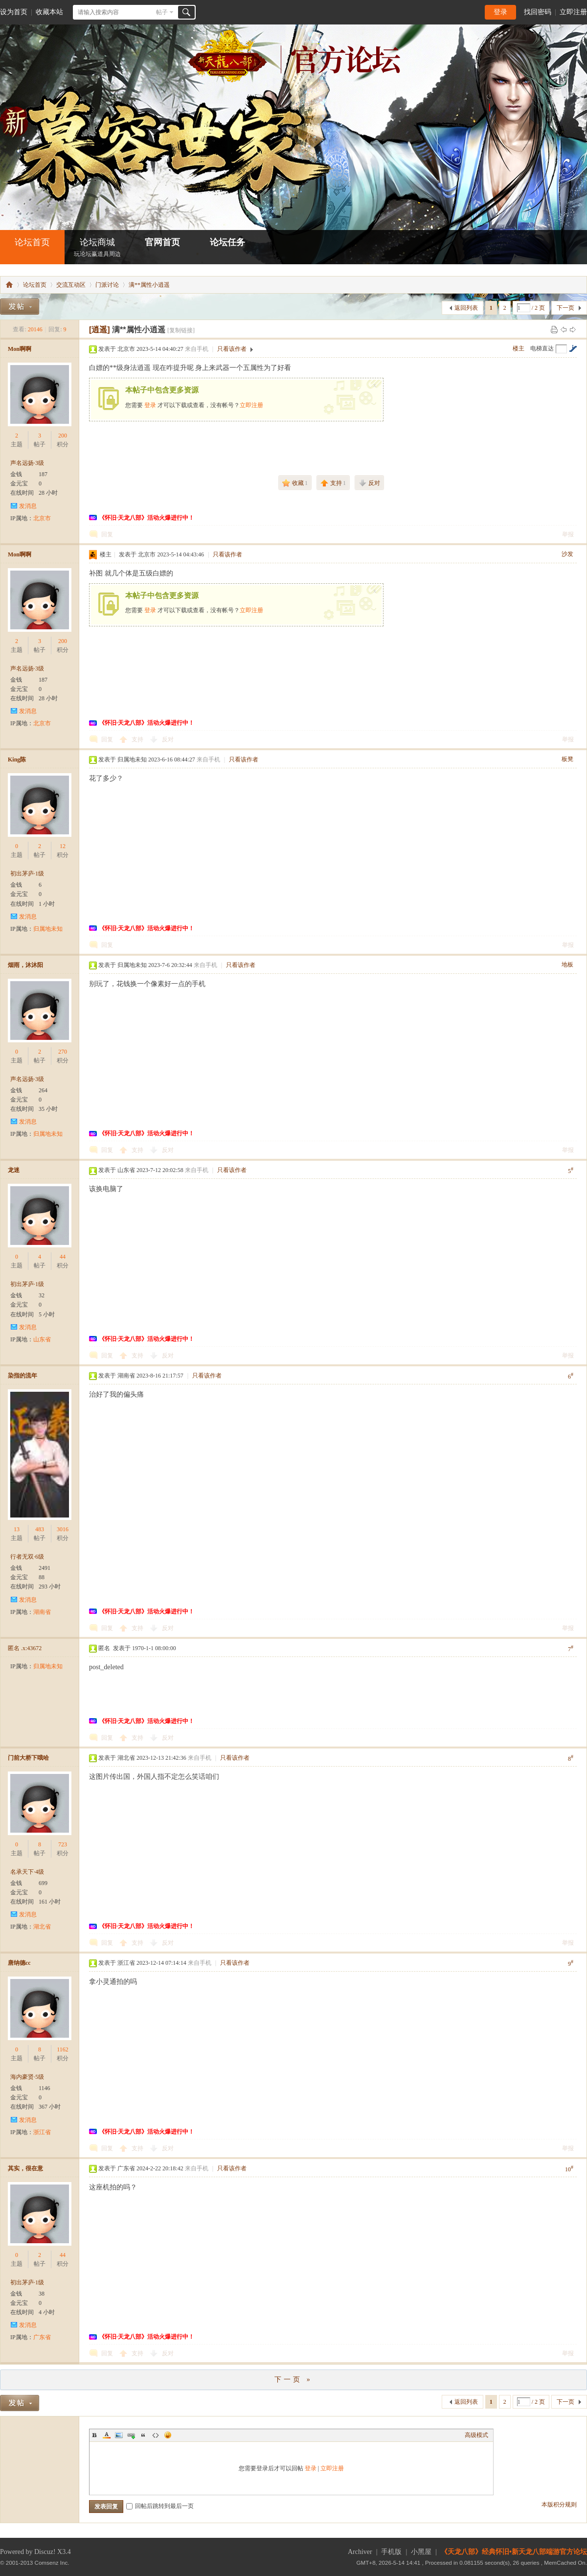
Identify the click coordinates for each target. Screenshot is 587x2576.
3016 (62, 1529)
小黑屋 (421, 2551)
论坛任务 (227, 242)
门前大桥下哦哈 (28, 1757)
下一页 (565, 307)
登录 (500, 12)
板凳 (567, 759)
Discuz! (45, 2551)
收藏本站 (49, 12)
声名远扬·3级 (27, 463)
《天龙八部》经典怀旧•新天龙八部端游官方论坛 (514, 2551)
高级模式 (476, 2435)
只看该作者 (232, 348)
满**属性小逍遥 (149, 284)
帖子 (162, 12)
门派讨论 (107, 284)
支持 (138, 739)
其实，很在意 (25, 2168)
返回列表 (466, 307)
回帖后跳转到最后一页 (160, 2506)
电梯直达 (542, 348)
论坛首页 (32, 242)
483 (39, 1529)
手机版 (391, 2551)
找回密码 (537, 12)
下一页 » (293, 2379)
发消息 (28, 506)
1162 (62, 2049)
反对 (168, 739)
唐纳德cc (19, 1962)
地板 (567, 964)
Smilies (168, 2435)
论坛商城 (97, 248)
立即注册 (573, 12)
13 (17, 1529)
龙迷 (14, 1170)
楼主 (518, 348)
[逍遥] (99, 329)
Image (119, 2435)
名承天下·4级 (27, 1871)
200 (62, 435)
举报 (568, 534)
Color (107, 2435)
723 (62, 1844)
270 (62, 1051)
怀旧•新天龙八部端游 (9, 284)
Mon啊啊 (19, 348)
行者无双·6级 (27, 1556)
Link (131, 2435)
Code (155, 2435)
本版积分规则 (559, 2504)
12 (63, 846)
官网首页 (162, 242)
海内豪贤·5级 (27, 2076)
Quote (143, 2435)
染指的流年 (22, 1375)
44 (63, 1256)
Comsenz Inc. (52, 2562)
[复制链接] (181, 330)
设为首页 (13, 12)
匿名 (25, 1648)
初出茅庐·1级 (27, 873)
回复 (107, 534)
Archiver (360, 2551)
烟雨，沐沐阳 (25, 965)
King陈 (17, 759)
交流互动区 (71, 284)
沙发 (567, 554)
